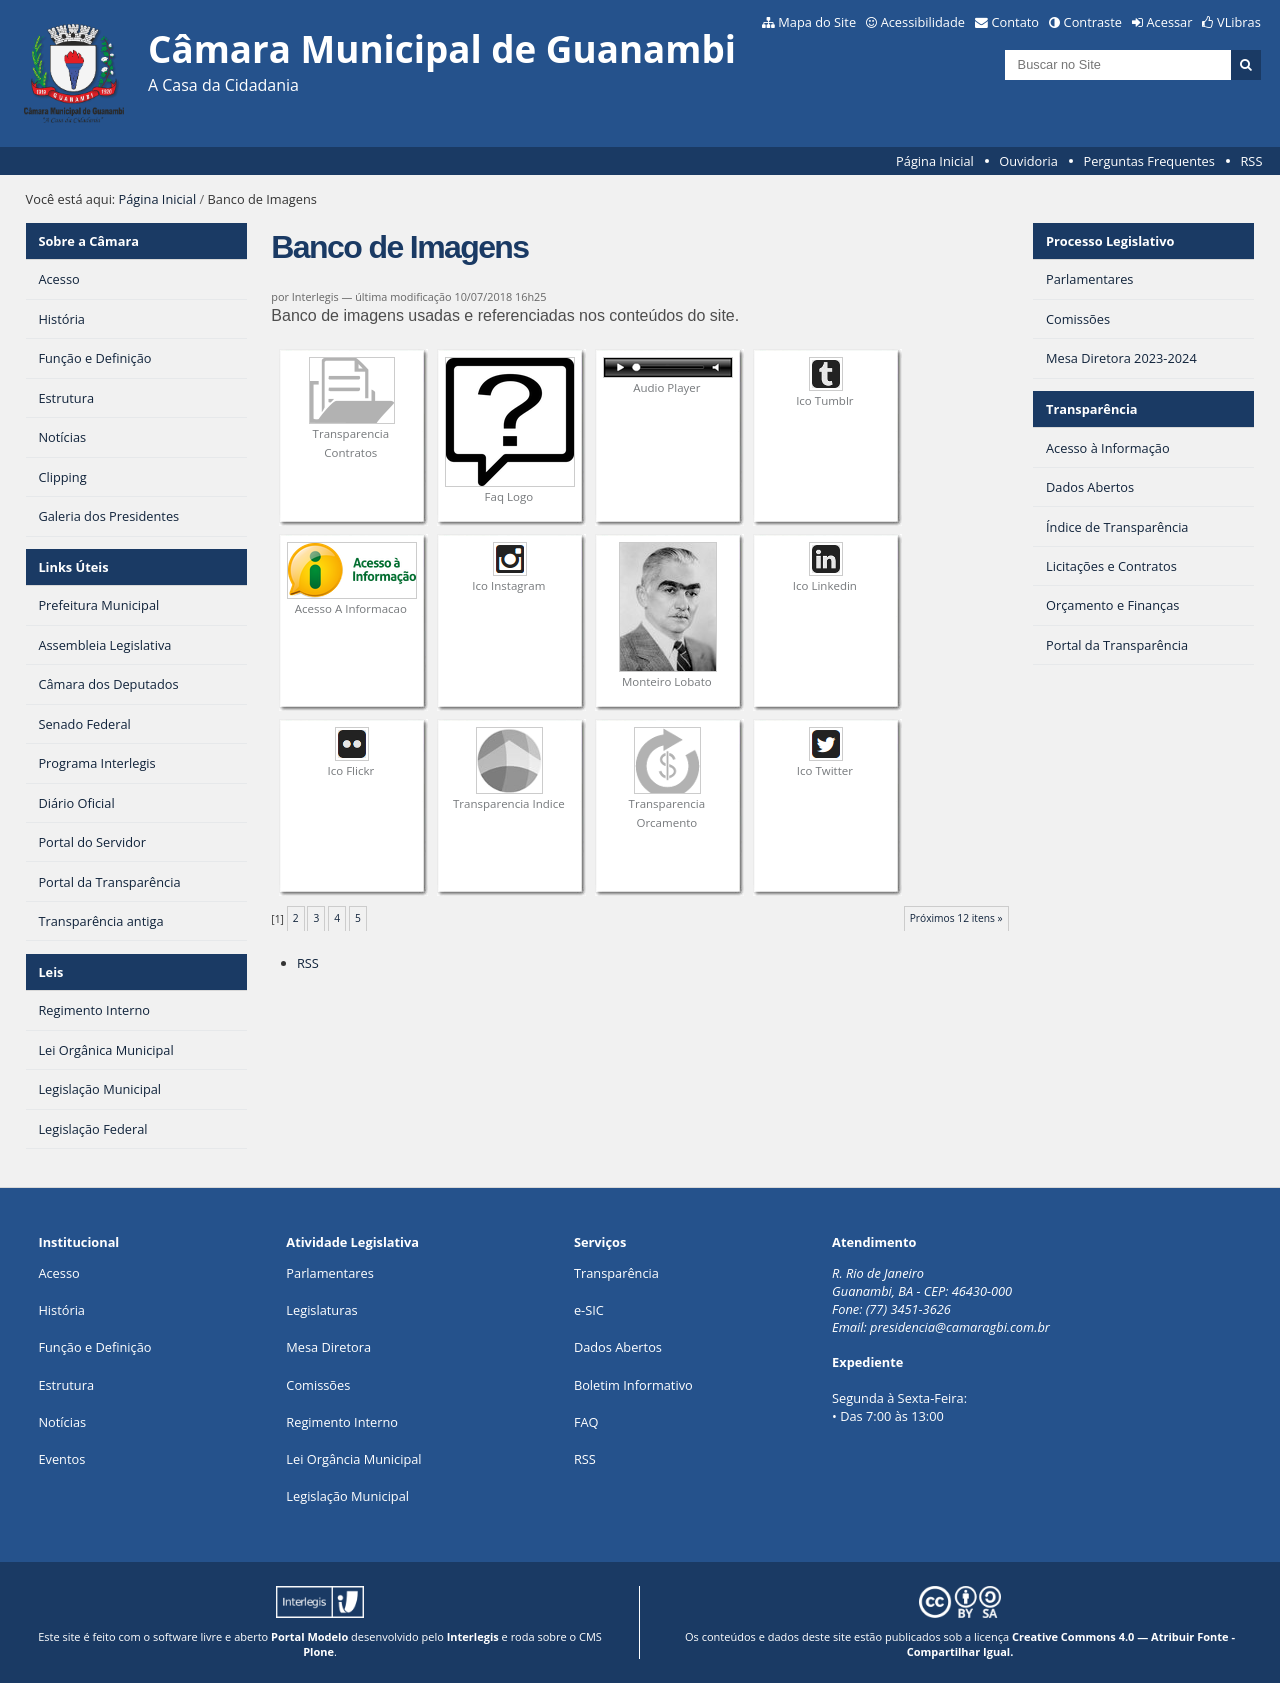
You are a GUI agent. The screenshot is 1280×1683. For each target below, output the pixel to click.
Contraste (1093, 22)
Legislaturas (321, 1310)
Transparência (1092, 409)
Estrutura (66, 1385)
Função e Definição (94, 1347)
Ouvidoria (1028, 161)
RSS (1251, 161)
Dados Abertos (618, 1347)
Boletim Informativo (633, 1385)
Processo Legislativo (1110, 241)
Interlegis (473, 1636)
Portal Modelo (309, 1636)
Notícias (62, 1422)
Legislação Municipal (347, 1496)
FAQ (586, 1422)
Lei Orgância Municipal (353, 1459)
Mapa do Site (817, 22)
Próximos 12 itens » (956, 918)
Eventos (61, 1459)
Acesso (58, 1273)
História (61, 1310)
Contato (1016, 22)
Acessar (1170, 22)
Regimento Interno (342, 1422)
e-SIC (589, 1310)
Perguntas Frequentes (1148, 161)
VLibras (1239, 22)
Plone (318, 1651)
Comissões (318, 1385)
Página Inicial (935, 161)
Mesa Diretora (328, 1347)
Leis (50, 972)
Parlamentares (329, 1273)
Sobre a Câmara (88, 241)
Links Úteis (73, 567)
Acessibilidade (923, 22)
